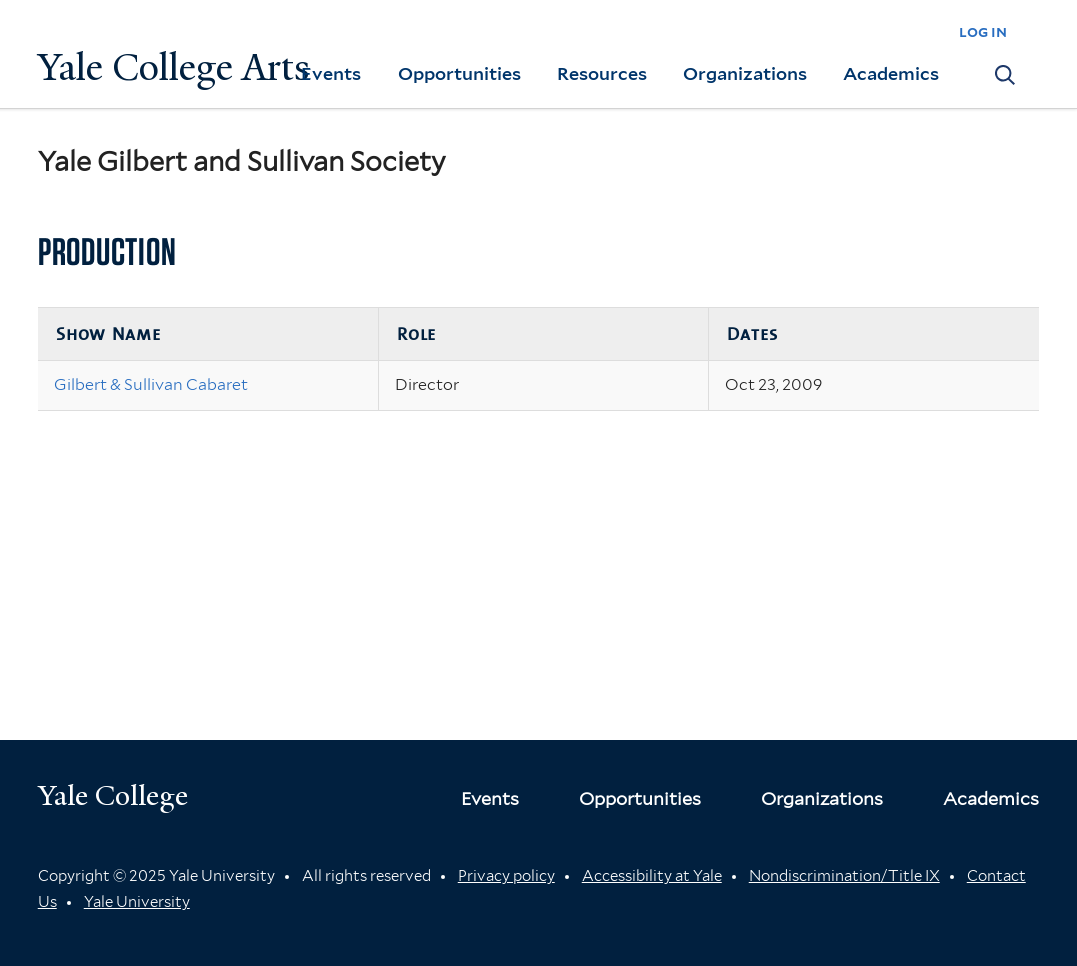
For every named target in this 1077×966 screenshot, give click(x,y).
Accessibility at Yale (652, 876)
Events (331, 73)
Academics (891, 73)
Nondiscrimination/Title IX (844, 876)
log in (983, 31)
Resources (602, 73)
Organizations (745, 73)
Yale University (137, 902)
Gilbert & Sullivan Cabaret (151, 384)
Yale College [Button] (113, 795)
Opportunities (459, 73)
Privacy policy (506, 876)
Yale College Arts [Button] (174, 67)
